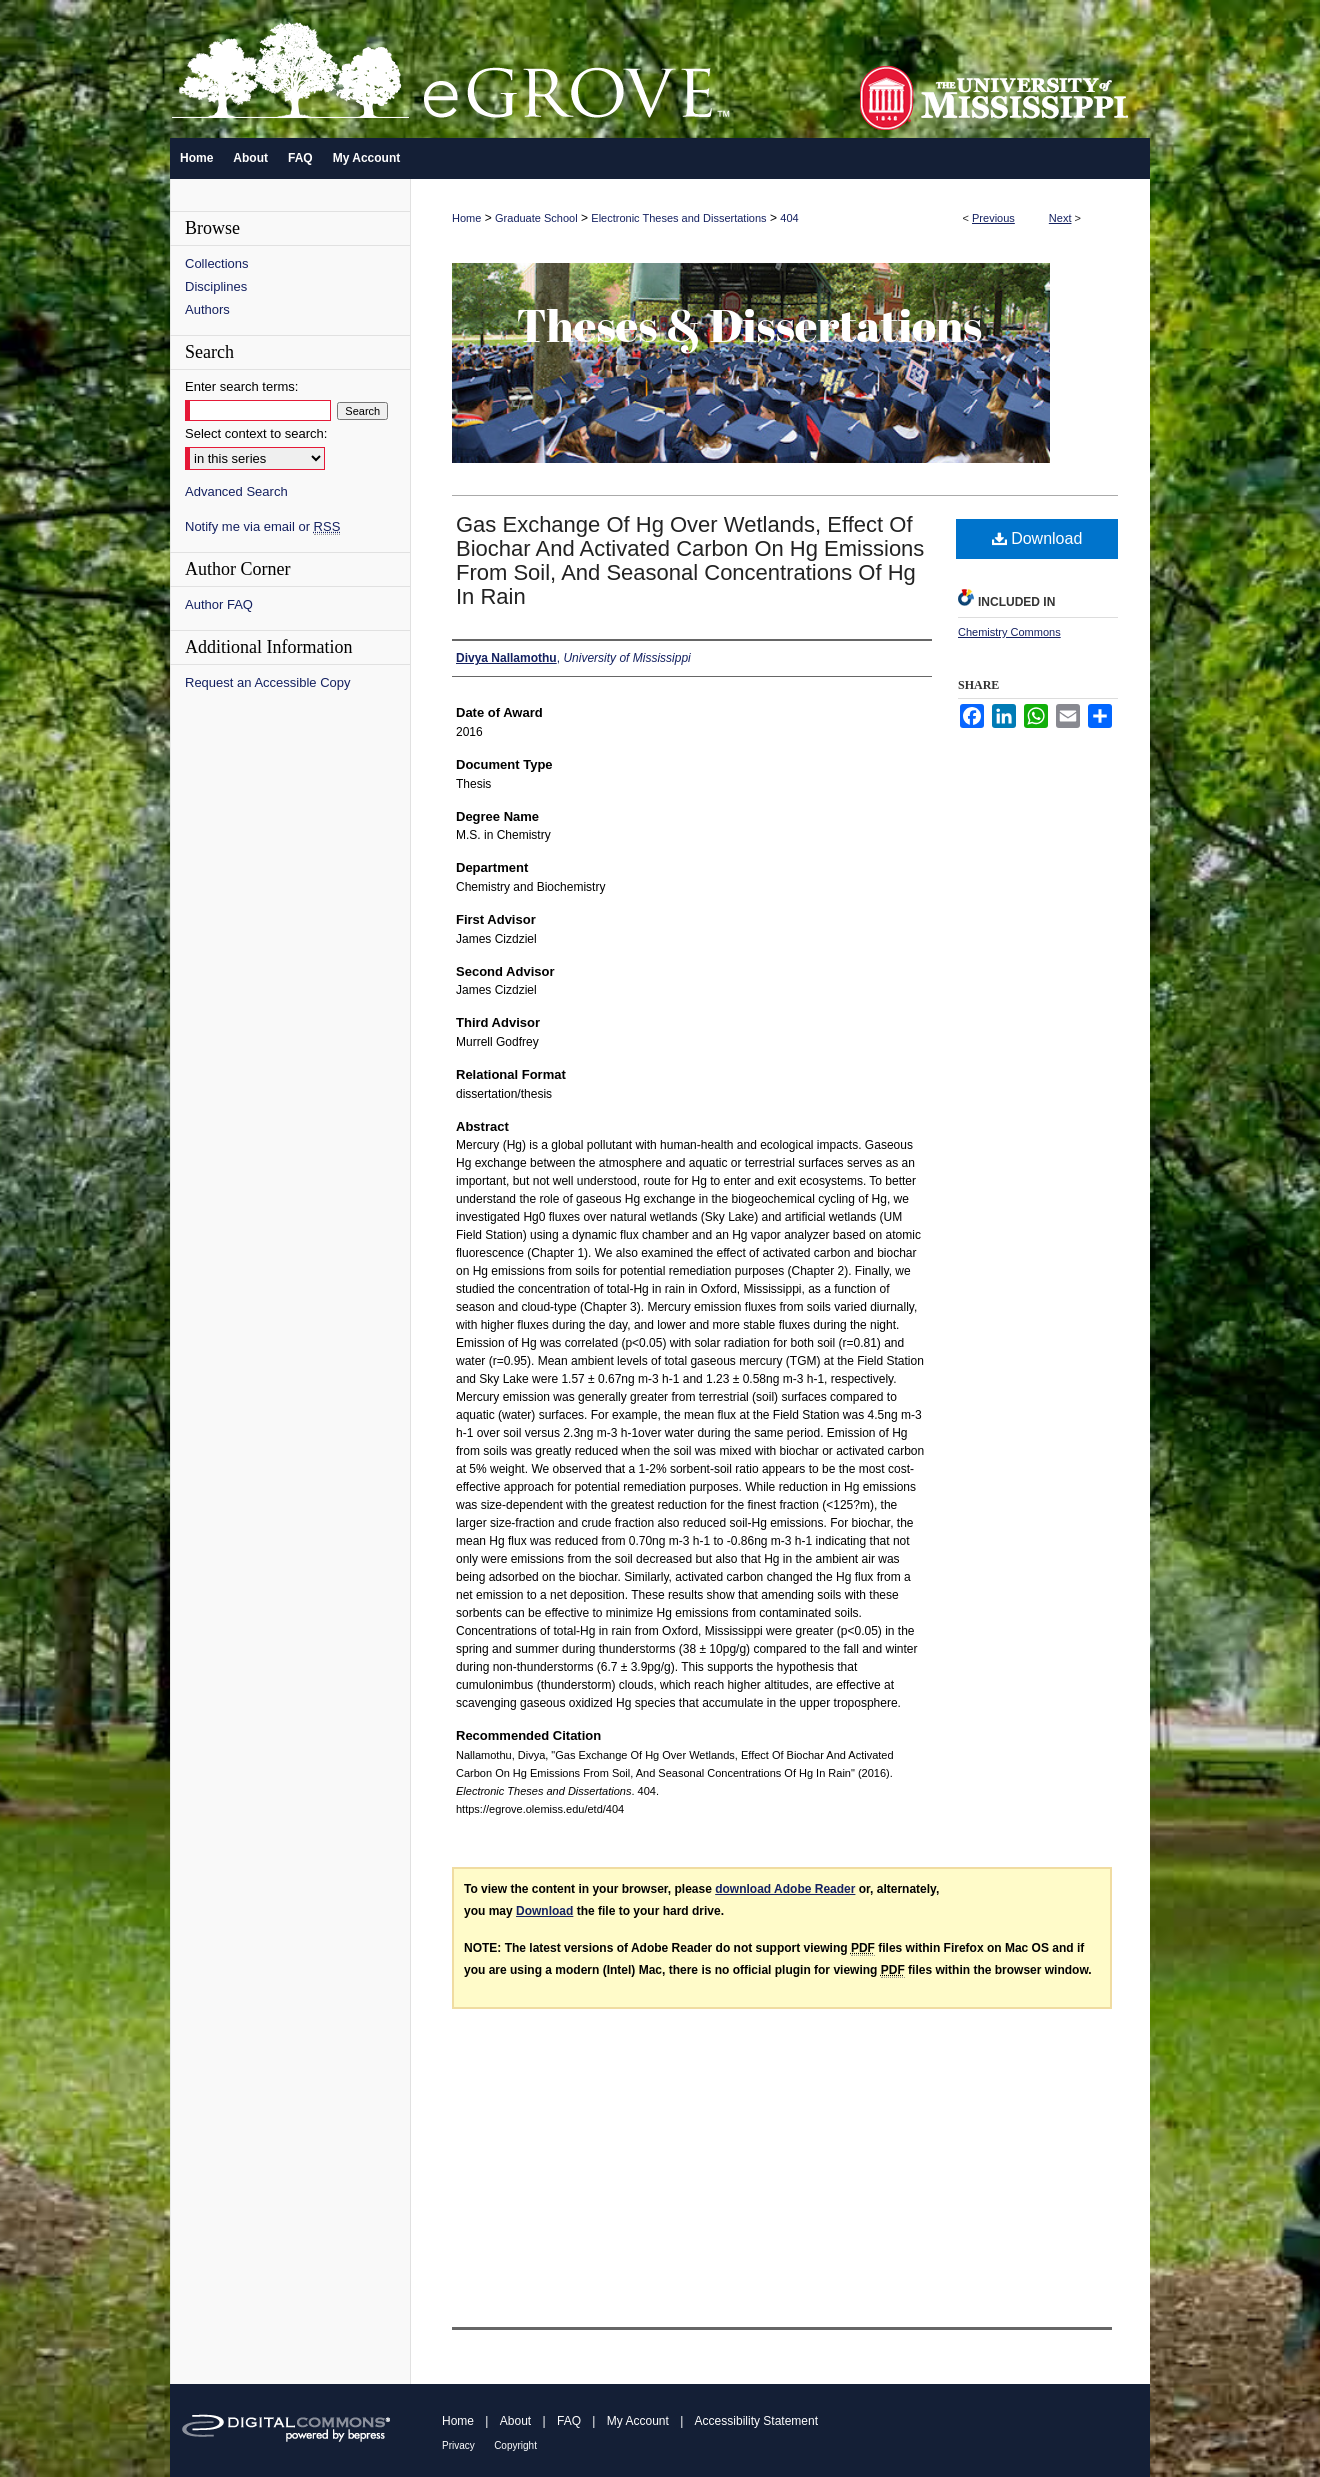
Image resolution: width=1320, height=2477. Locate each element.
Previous (993, 218)
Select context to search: (256, 433)
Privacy (458, 2445)
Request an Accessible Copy (267, 682)
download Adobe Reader (785, 1889)
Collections (217, 263)
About (515, 2421)
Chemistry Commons (1009, 632)
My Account (638, 2421)
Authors (207, 309)
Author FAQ (219, 604)
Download (1037, 538)
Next (1060, 218)
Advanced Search (236, 491)
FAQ (569, 2421)
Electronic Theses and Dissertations (678, 218)
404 (789, 218)
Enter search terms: (241, 386)
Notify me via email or (262, 526)
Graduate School (536, 218)
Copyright (515, 2445)
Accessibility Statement (756, 2421)
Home (466, 218)
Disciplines (216, 286)
